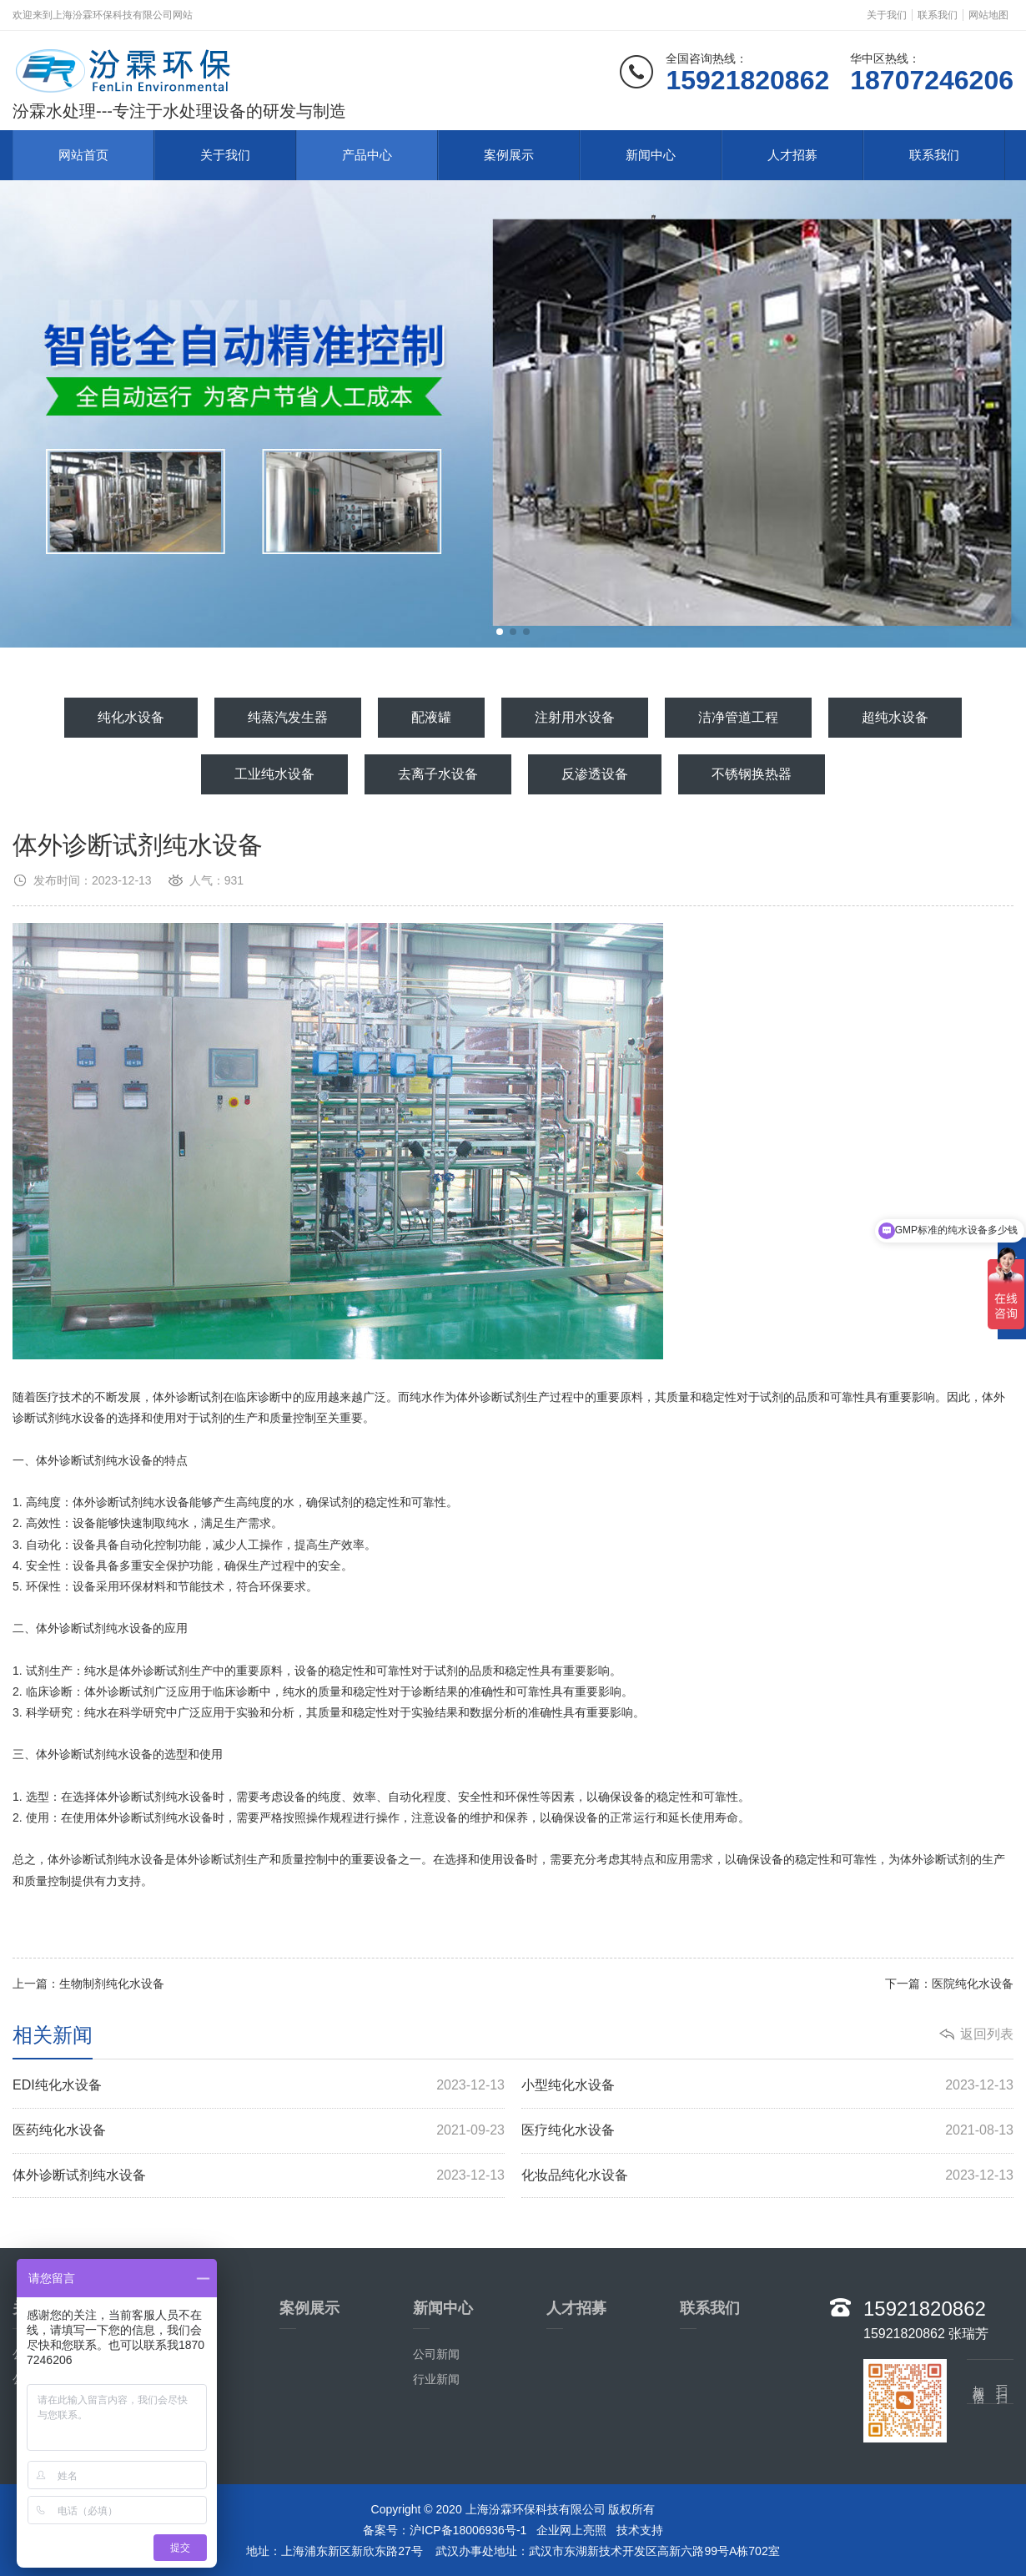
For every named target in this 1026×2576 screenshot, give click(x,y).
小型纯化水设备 (767, 2085)
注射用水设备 (575, 717)
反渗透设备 (594, 774)
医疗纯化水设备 (767, 2130)
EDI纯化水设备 (259, 2085)
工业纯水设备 (274, 774)
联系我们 (938, 15)
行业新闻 (436, 2379)
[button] (499, 631)
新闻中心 (651, 155)
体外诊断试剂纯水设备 (259, 2175)
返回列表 (986, 2034)
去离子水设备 (438, 774)
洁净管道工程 (738, 717)
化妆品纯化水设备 (767, 2175)
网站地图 (988, 15)
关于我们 (887, 15)
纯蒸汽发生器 (288, 717)
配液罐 (431, 717)
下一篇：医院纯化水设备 (949, 1983)
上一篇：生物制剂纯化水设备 (88, 1983)
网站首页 (83, 155)
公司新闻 (436, 2354)
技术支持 (639, 2530)
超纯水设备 (895, 717)
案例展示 (509, 155)
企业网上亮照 (571, 2530)
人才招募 (792, 155)
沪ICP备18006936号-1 (468, 2530)
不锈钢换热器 (752, 774)
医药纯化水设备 (259, 2130)
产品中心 (367, 155)
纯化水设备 (131, 717)
